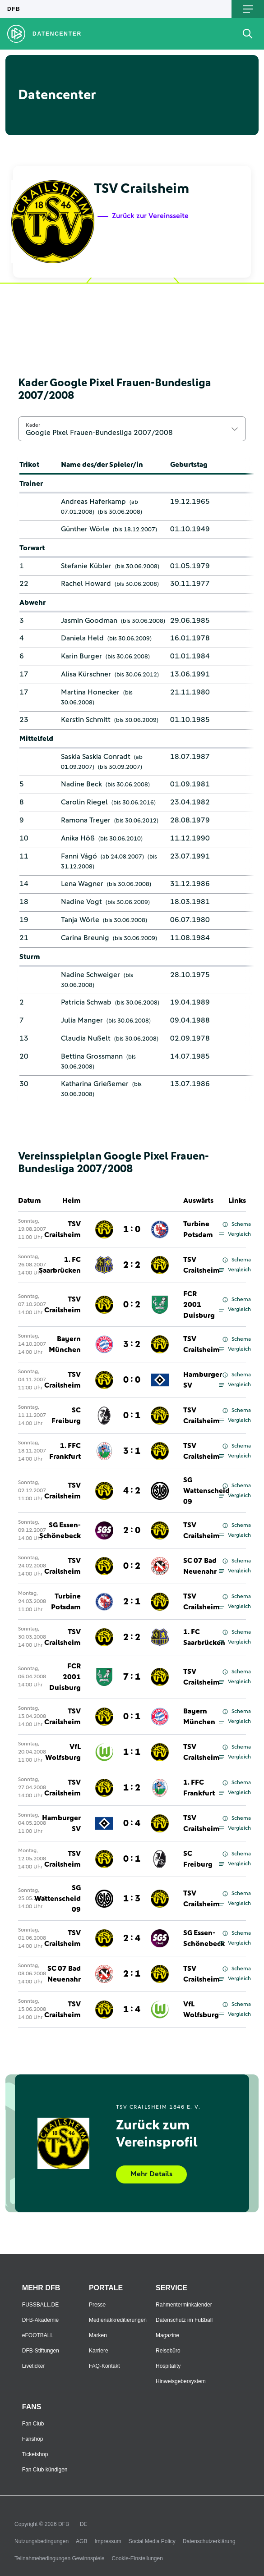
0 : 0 (131, 1379)
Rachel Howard (86, 583)
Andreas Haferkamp (93, 501)
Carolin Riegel (84, 802)
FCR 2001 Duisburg (199, 1304)
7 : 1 (131, 1676)
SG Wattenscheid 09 (206, 1490)
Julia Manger (82, 1020)
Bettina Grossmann (92, 1056)
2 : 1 (131, 1601)
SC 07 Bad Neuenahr (200, 1566)
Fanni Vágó (79, 856)
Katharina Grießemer (95, 1083)
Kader (33, 425)
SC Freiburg (66, 1416)
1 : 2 (131, 1787)
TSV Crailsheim (62, 1229)
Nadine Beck (81, 784)
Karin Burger (81, 656)
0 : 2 (131, 1304)
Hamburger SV (202, 1380)
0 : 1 (131, 1415)
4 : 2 (131, 1490)
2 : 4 (131, 1938)
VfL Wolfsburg (63, 1752)
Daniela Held (82, 638)
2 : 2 (131, 1265)
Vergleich (235, 1234)
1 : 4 (131, 2009)
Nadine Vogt (81, 901)
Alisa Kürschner (86, 674)
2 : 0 (131, 1530)
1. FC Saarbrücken (60, 1265)
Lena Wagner (82, 883)
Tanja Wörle (80, 919)
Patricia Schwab (86, 1002)
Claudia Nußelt (86, 1038)
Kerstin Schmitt (86, 719)
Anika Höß (78, 838)
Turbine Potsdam (198, 1229)
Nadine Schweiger (90, 974)
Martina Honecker (90, 692)
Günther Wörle (85, 529)
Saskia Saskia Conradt (95, 756)
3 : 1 (131, 1451)
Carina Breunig (85, 937)
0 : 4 (131, 1823)
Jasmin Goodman (89, 620)
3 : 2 (131, 1344)
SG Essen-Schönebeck (60, 1530)
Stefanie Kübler (86, 566)
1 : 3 (131, 1898)
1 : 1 (131, 1752)
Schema (236, 1224)
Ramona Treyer (86, 820)
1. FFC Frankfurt (65, 1451)
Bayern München (65, 1344)
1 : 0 (131, 1229)
